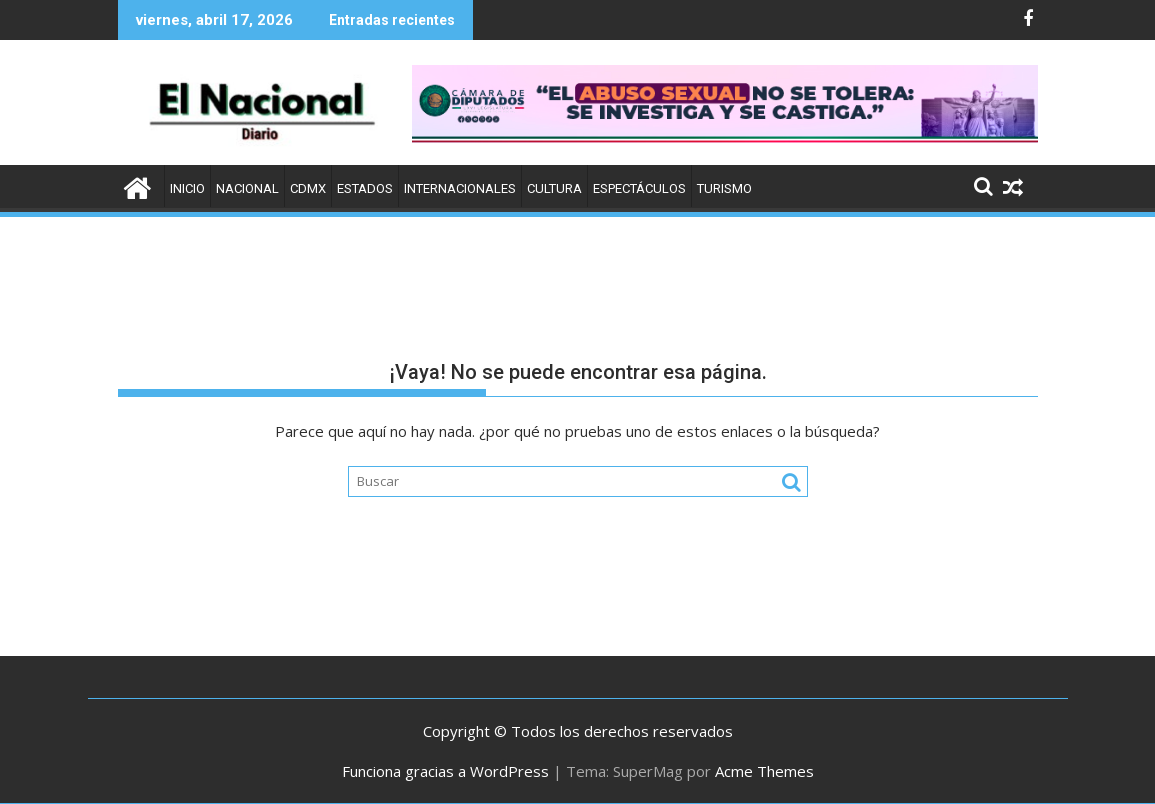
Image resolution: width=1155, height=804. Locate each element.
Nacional (247, 188)
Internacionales (460, 188)
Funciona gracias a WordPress (445, 771)
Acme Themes (764, 771)
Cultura (554, 188)
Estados (365, 188)
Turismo (724, 188)
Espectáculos (639, 188)
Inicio (187, 188)
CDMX (308, 188)
